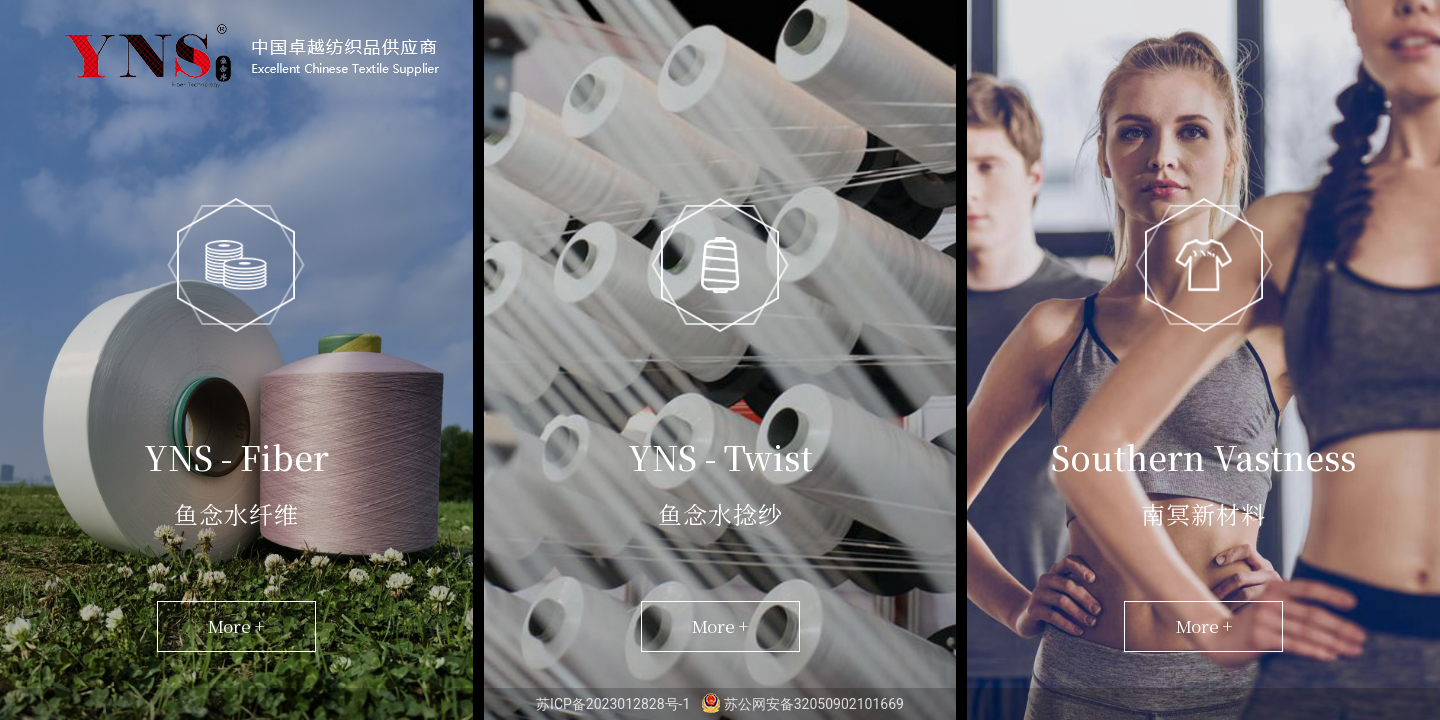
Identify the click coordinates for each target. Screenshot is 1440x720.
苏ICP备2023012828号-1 (615, 704)
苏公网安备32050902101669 (802, 704)
